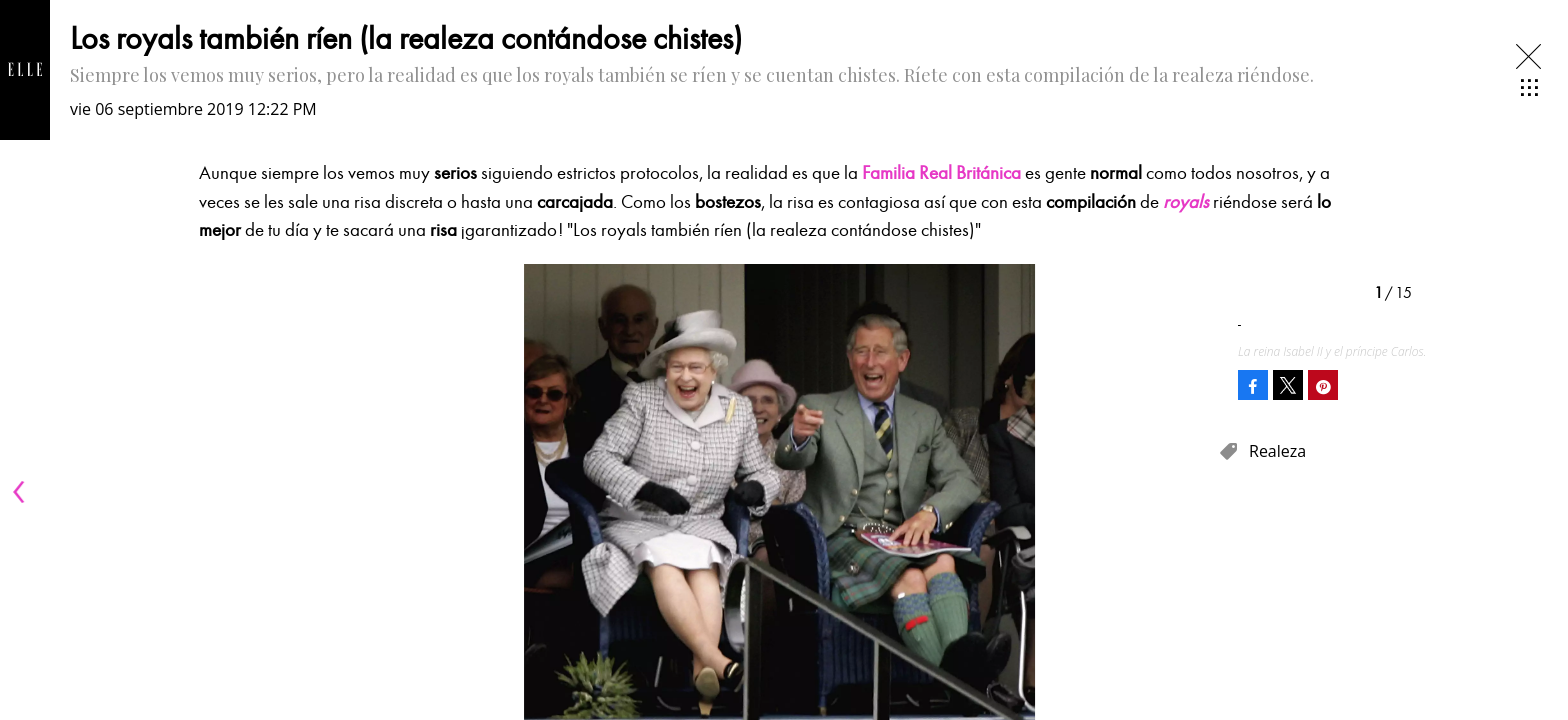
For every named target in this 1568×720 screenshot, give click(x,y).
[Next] (1196, 492)
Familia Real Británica (941, 173)
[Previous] (22, 492)
